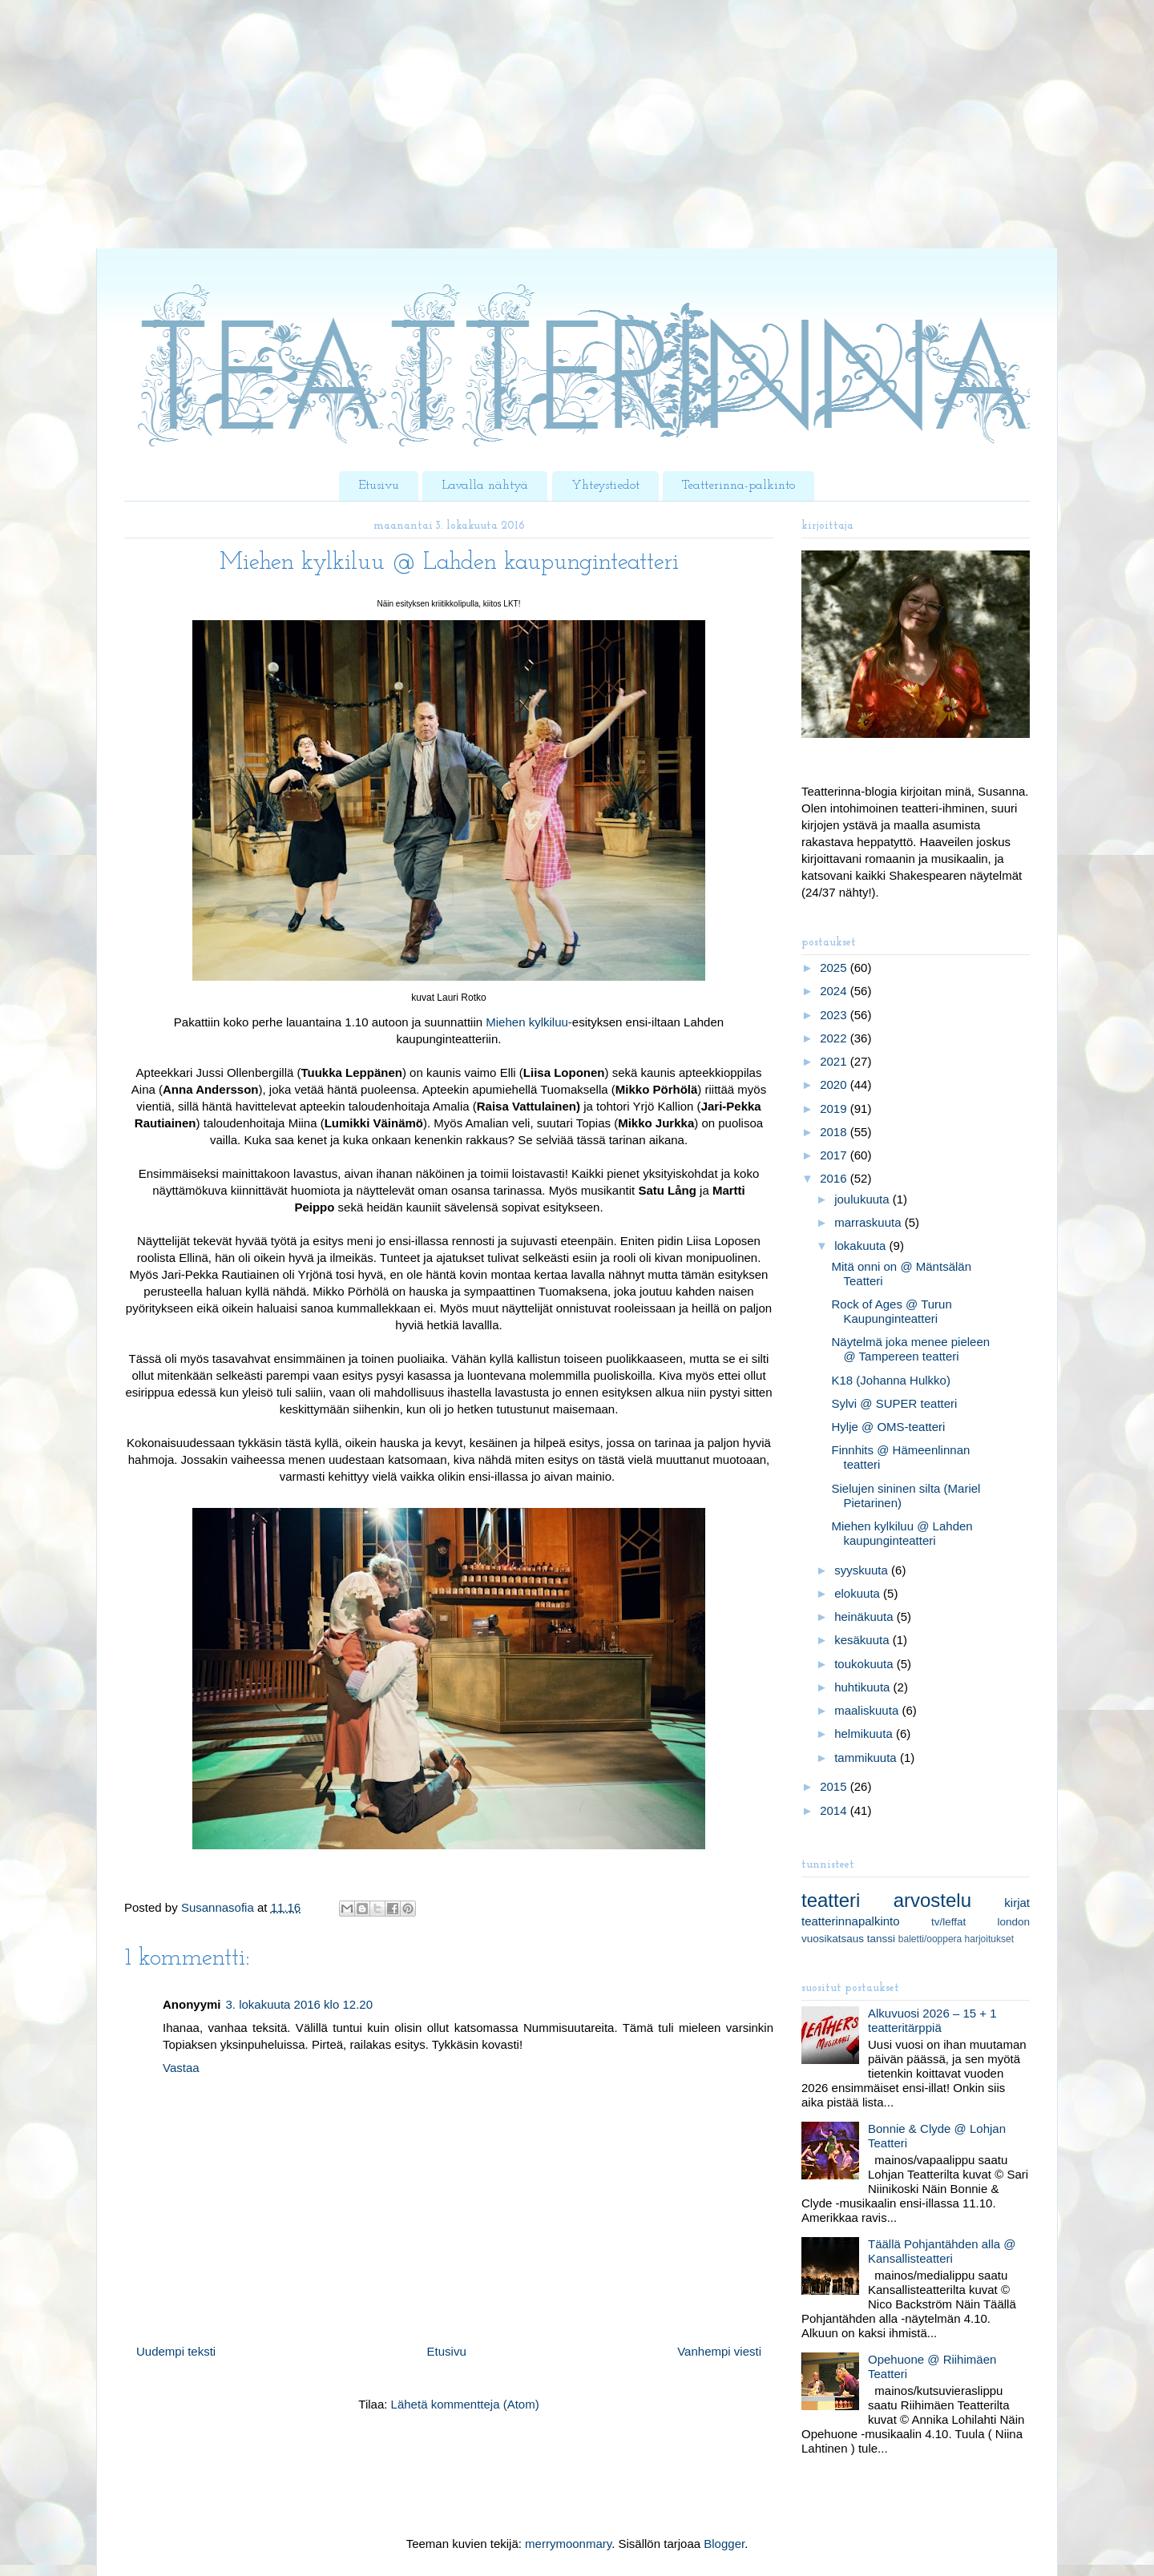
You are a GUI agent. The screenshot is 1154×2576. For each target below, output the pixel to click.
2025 (835, 967)
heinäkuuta (865, 1616)
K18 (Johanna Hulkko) (891, 1380)
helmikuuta (865, 1733)
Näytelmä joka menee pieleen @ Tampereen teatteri (911, 1349)
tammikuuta (867, 1757)
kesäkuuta (863, 1640)
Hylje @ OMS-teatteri (889, 1426)
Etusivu (378, 485)
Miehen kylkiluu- (529, 1022)
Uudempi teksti (176, 2351)
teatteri (830, 1900)
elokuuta (858, 1593)
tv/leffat (948, 1922)
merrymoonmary (568, 2543)
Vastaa (181, 2067)
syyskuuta (862, 1570)
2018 (835, 1132)
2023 (835, 1015)
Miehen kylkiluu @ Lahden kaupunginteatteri (902, 1533)
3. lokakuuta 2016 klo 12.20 (299, 2004)
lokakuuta (861, 1245)
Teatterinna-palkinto (738, 485)
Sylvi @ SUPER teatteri (895, 1403)
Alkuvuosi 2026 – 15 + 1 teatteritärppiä (932, 2020)
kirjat (1017, 1902)
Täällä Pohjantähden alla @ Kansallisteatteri (942, 2251)
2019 (835, 1108)
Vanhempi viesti (719, 2351)
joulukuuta (863, 1199)
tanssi (881, 1939)
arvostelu (932, 1900)
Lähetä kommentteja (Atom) (465, 2404)
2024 (835, 991)
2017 (835, 1155)
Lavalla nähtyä (485, 485)
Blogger (724, 2543)
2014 (835, 1810)
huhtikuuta (863, 1687)
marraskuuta (869, 1222)
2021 (835, 1061)
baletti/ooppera (930, 1939)
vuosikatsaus (832, 1939)
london (1013, 1922)
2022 (835, 1038)
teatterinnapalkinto (850, 1921)
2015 (835, 1786)
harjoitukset (989, 1939)
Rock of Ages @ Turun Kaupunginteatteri (892, 1311)
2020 (835, 1084)
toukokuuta (865, 1664)
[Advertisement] (481, 136)
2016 (835, 1178)
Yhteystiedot (605, 485)
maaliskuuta (868, 1710)
